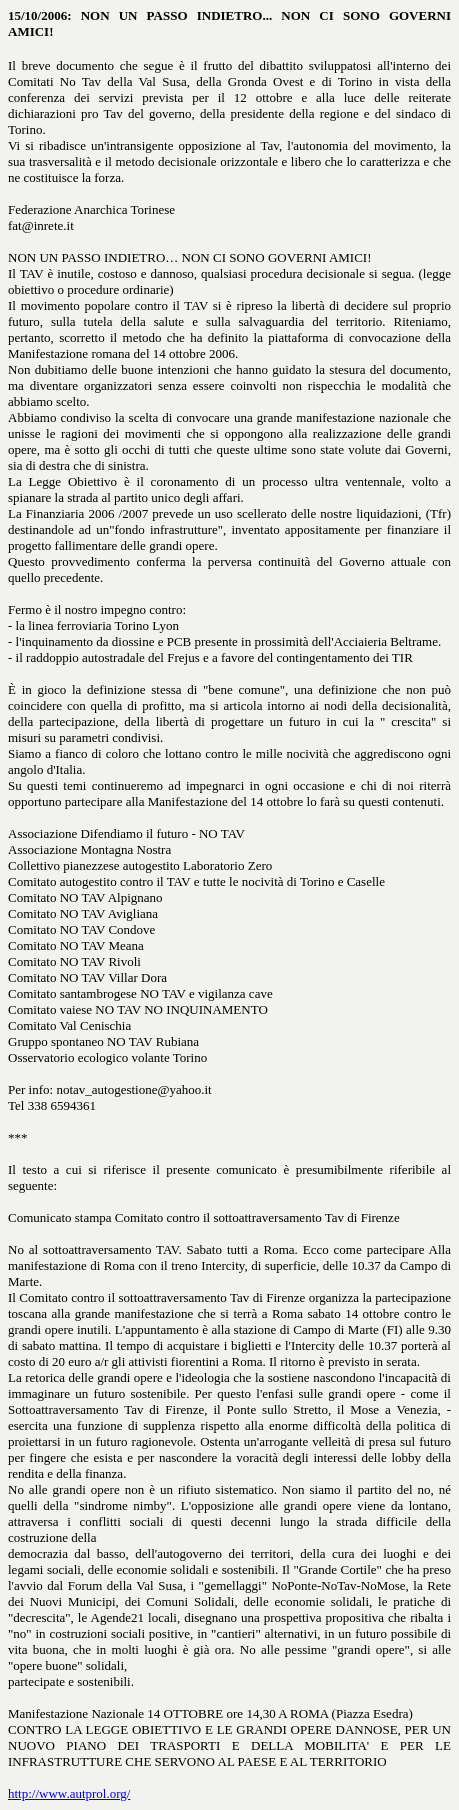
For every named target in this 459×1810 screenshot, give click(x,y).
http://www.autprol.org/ (69, 1793)
